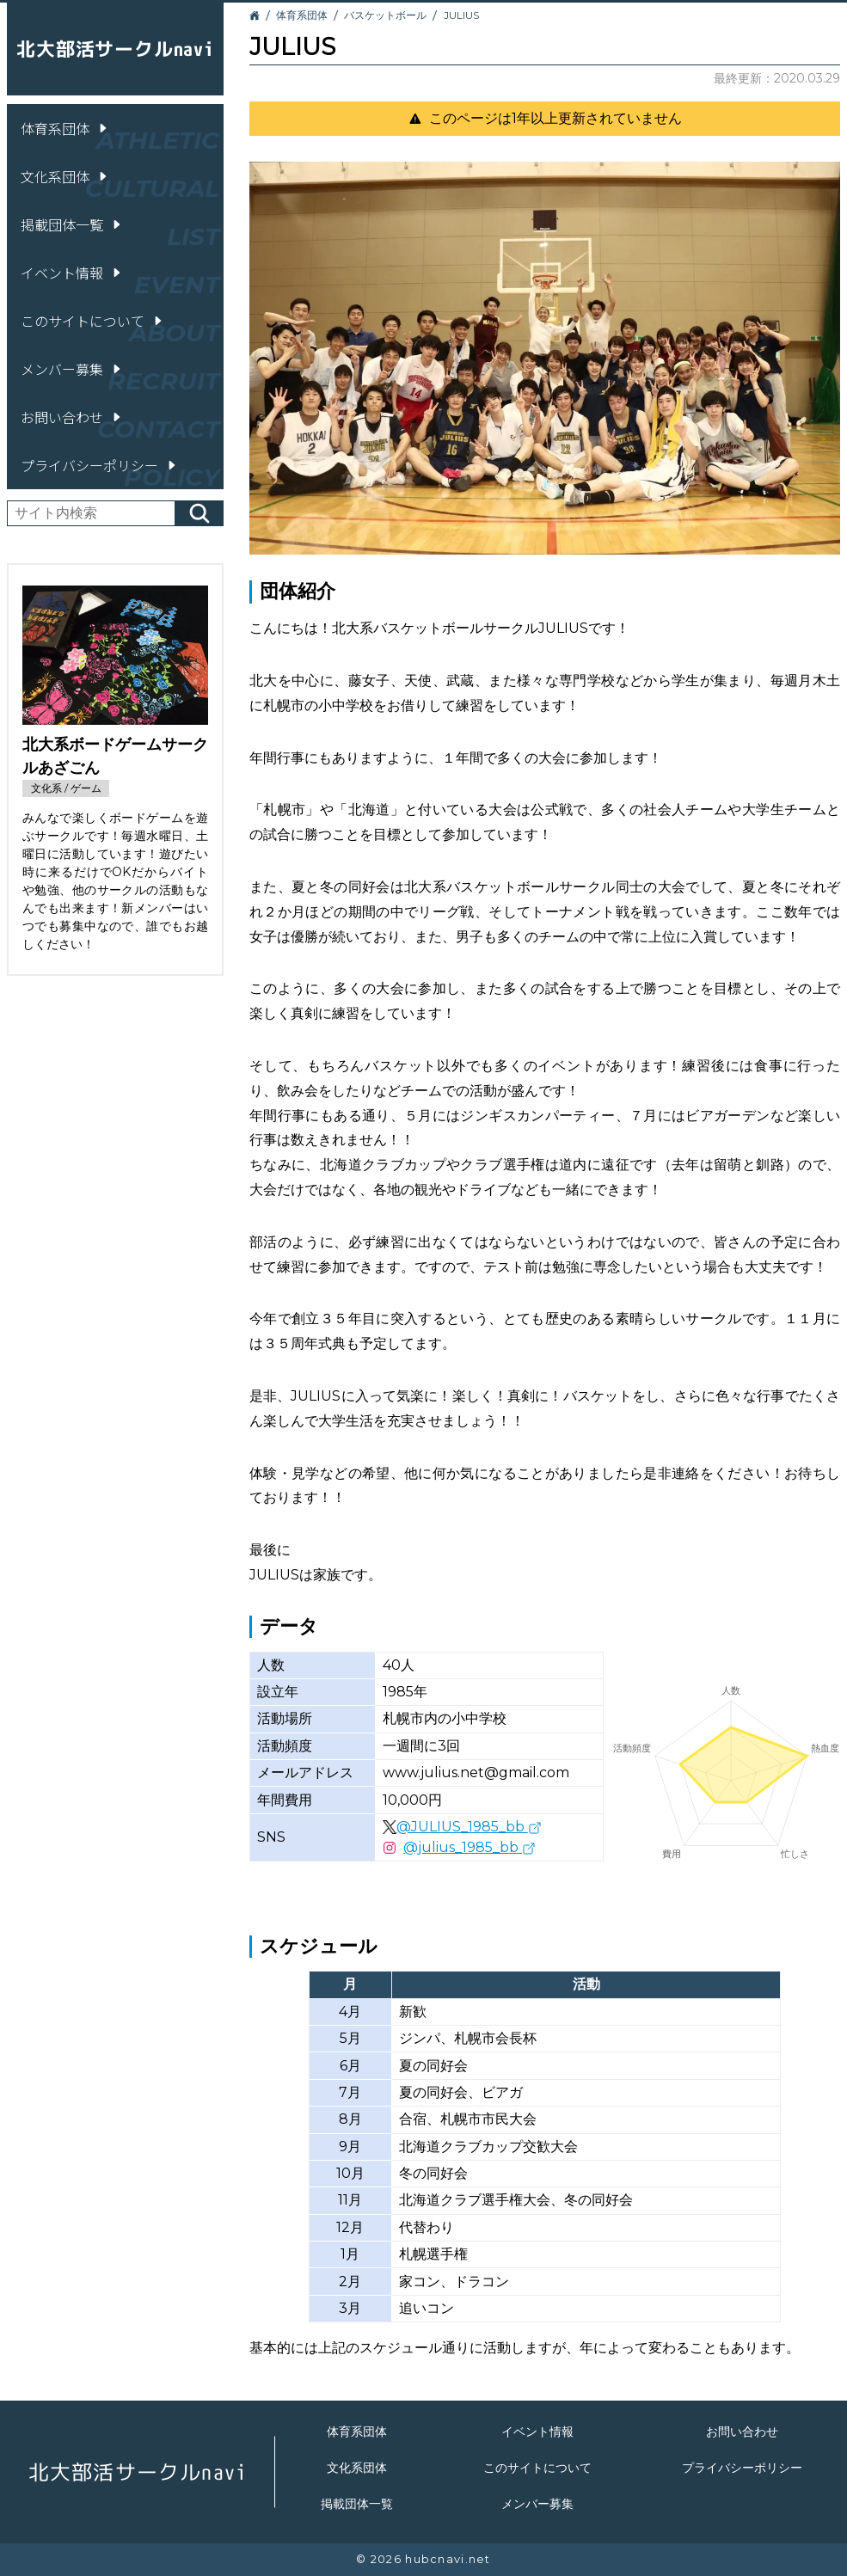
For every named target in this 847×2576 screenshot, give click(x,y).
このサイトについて (93, 320)
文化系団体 (65, 176)
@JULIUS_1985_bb (469, 1827)
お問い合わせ (72, 417)
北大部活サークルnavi (115, 48)
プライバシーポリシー (100, 465)
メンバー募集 (72, 369)
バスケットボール (385, 15)
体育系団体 (65, 128)
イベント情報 (72, 272)
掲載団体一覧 (72, 224)
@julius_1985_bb (469, 1847)
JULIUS (461, 15)
